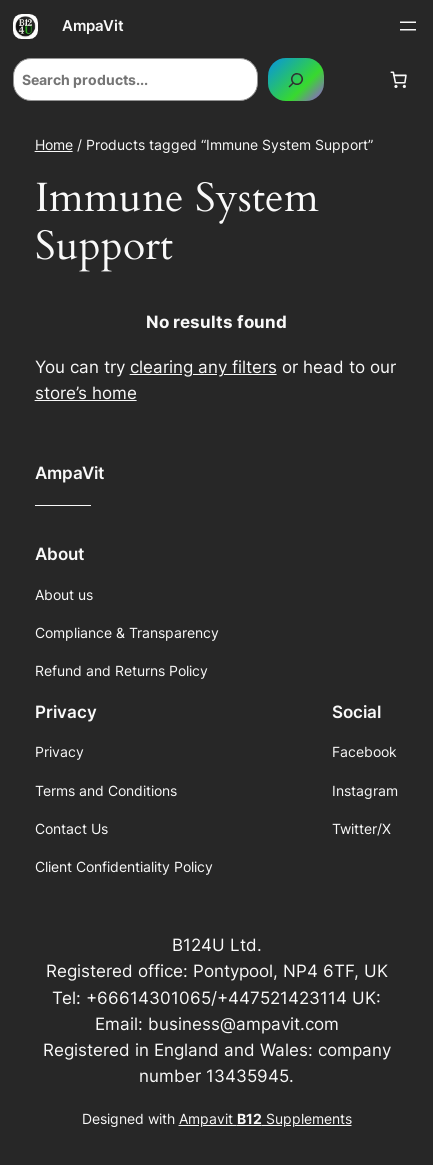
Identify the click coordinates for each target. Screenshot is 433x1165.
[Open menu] (408, 26)
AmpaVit (93, 26)
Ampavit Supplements (265, 1118)
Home (54, 144)
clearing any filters (203, 367)
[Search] (296, 79)
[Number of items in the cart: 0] (399, 80)
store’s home (86, 393)
